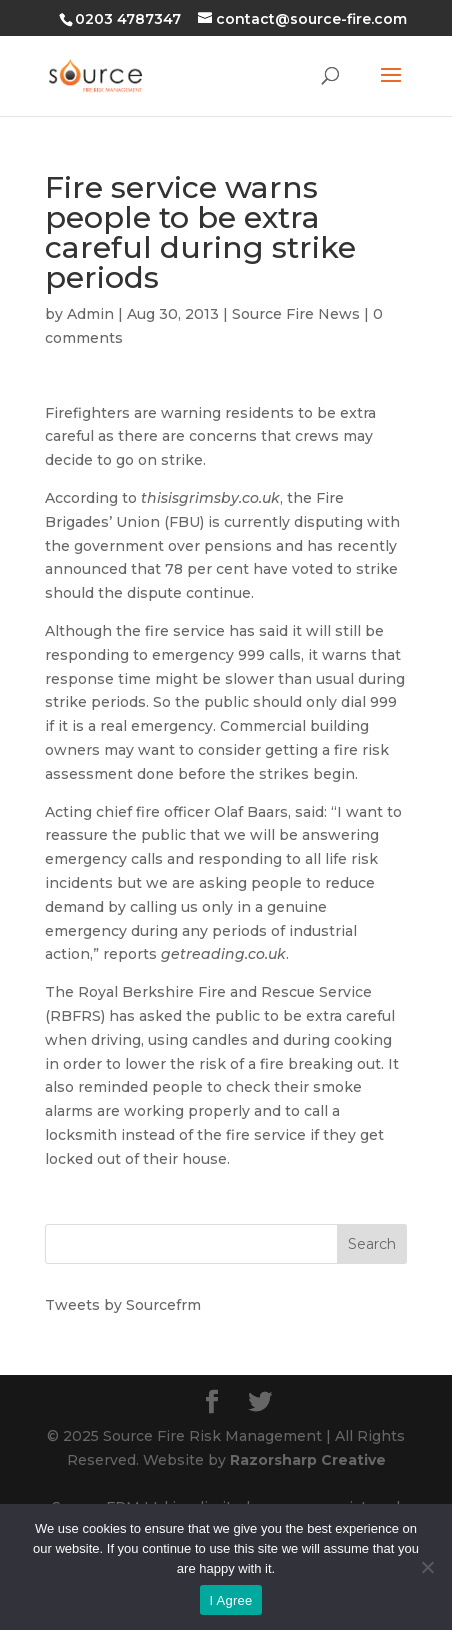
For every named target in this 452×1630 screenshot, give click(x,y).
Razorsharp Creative (308, 1460)
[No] (427, 1567)
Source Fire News (296, 314)
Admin (90, 314)
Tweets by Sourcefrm (123, 1305)
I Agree (231, 1600)
